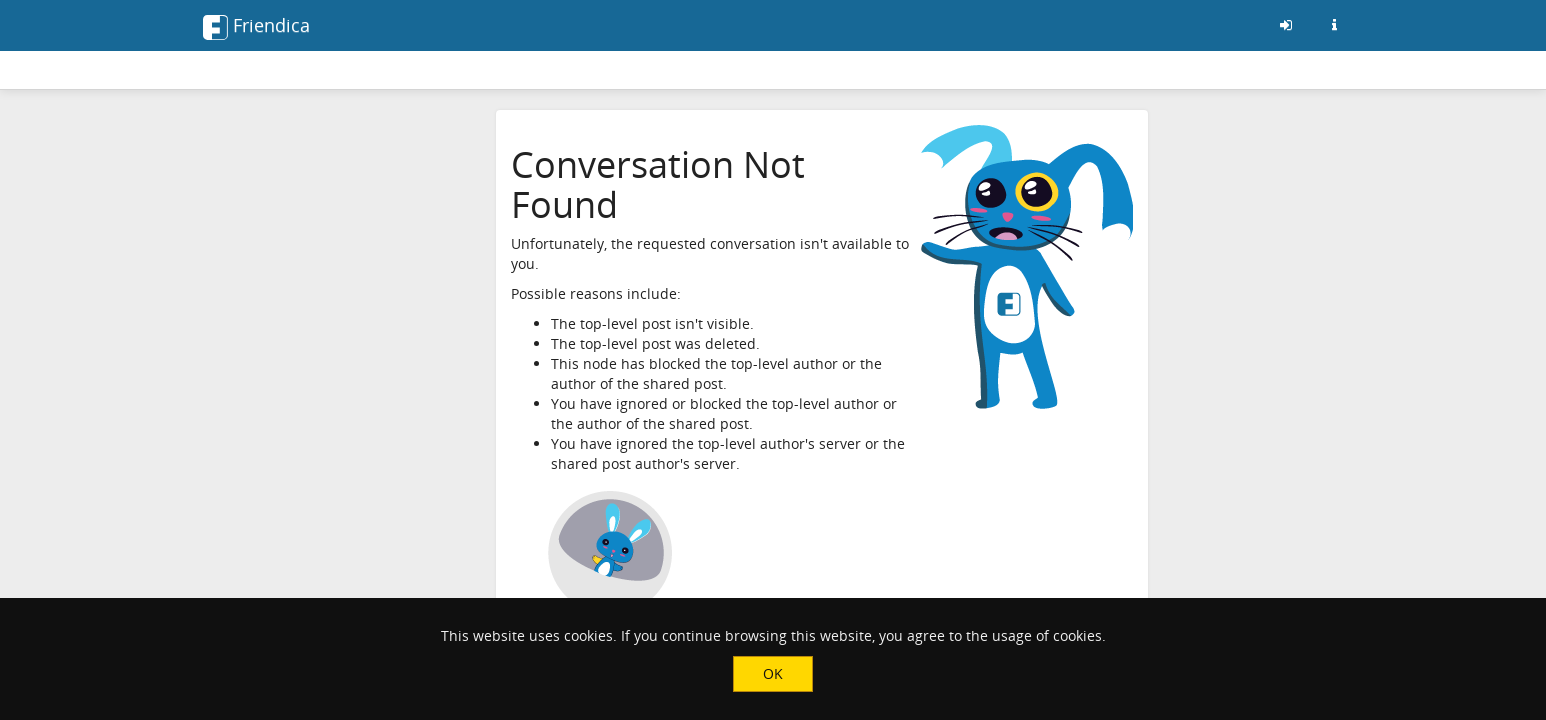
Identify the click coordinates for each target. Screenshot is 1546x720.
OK (773, 673)
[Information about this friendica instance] (1334, 25)
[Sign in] (1286, 25)
